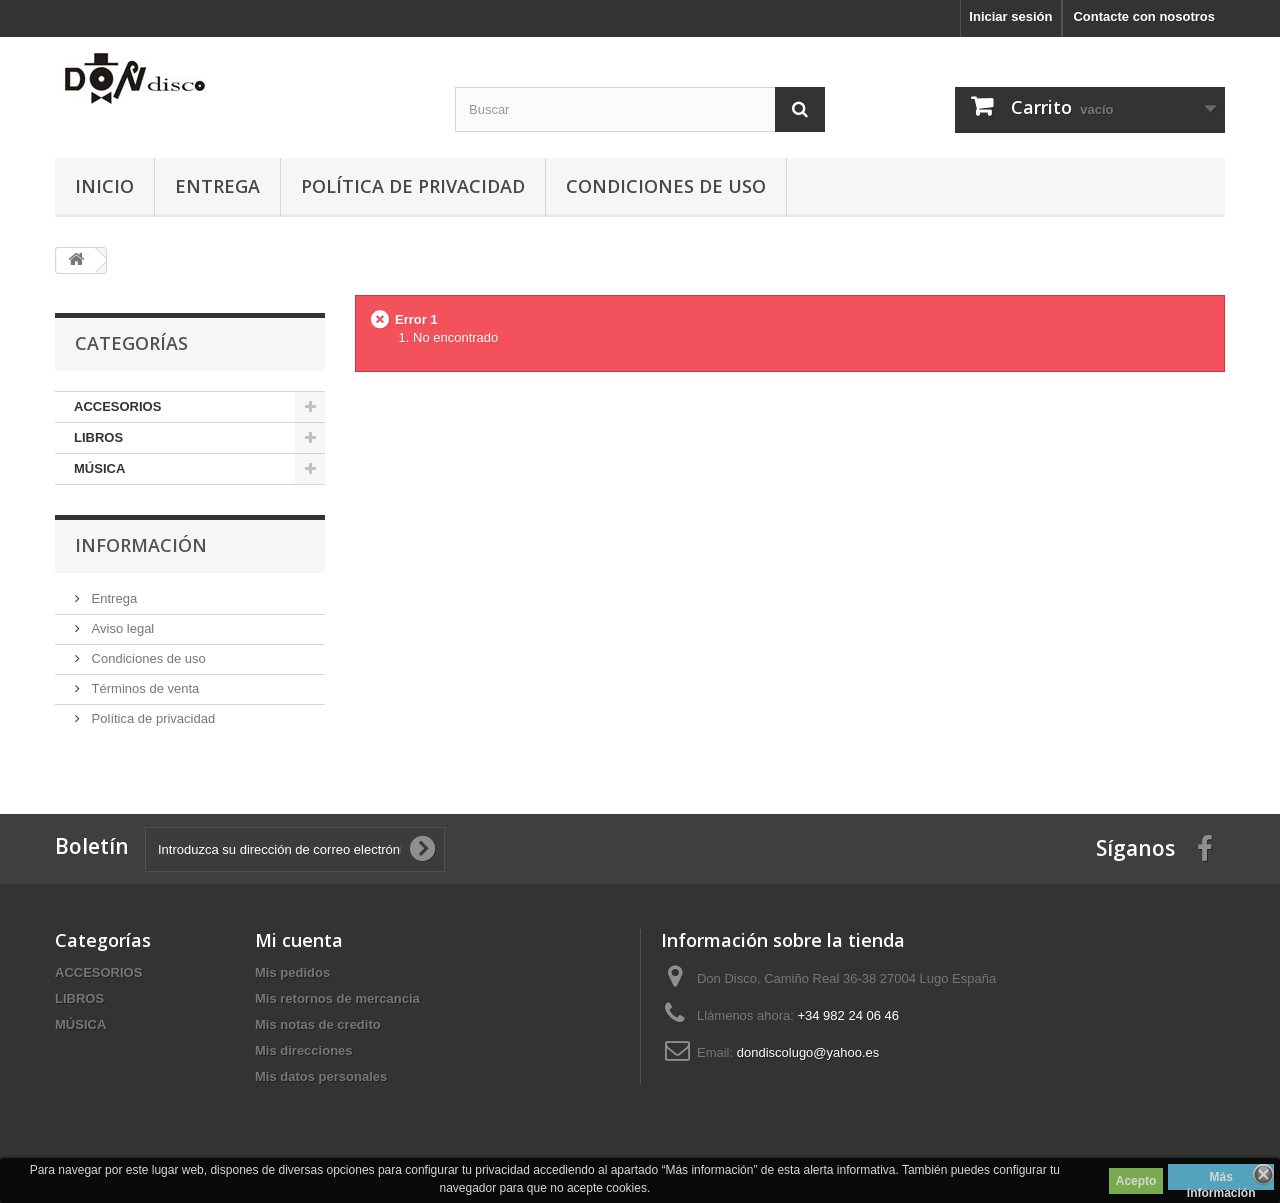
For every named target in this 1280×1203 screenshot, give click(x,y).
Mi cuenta (299, 940)
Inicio (104, 186)
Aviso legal (121, 628)
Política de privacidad (413, 186)
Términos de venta (143, 688)
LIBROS (98, 437)
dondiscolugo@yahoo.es (808, 1052)
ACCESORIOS (117, 406)
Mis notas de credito (318, 1024)
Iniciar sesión (1010, 16)
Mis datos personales (321, 1076)
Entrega (217, 186)
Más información (1221, 1180)
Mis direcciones (304, 1050)
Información (141, 545)
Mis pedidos (292, 972)
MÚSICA (99, 468)
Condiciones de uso (666, 186)
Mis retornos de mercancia (337, 998)
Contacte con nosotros (1144, 16)
